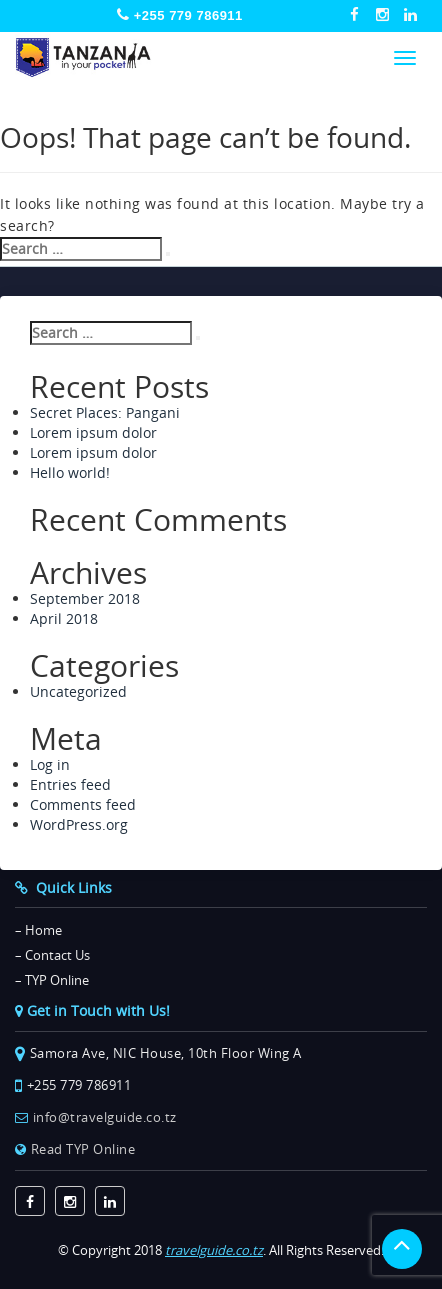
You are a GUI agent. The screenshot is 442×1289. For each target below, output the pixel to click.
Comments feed (83, 804)
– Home (38, 930)
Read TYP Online (83, 1149)
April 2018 (64, 618)
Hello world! (70, 472)
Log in (50, 764)
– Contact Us (52, 955)
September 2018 (85, 598)
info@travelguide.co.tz (105, 1117)
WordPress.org (79, 824)
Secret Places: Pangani (105, 412)
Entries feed (70, 784)
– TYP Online (52, 980)
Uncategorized (78, 691)
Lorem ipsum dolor (93, 432)
